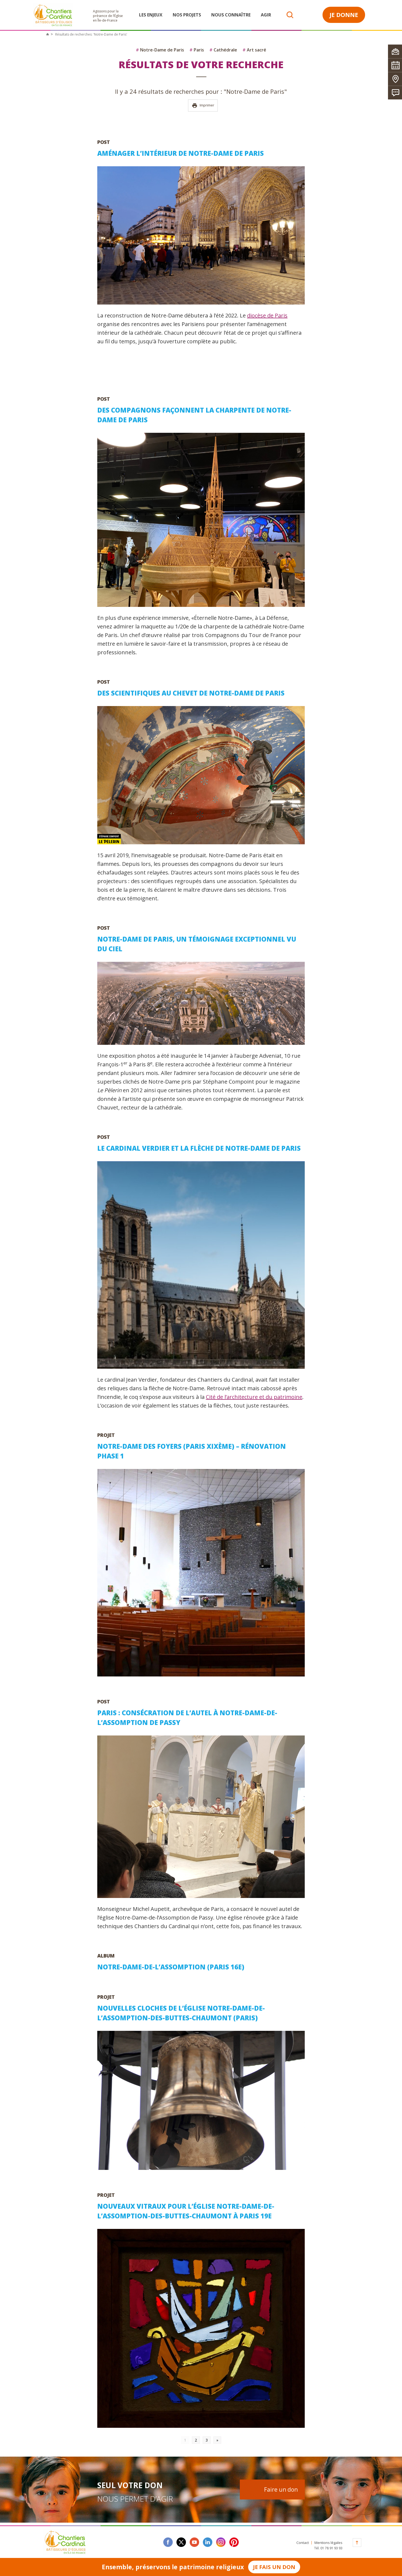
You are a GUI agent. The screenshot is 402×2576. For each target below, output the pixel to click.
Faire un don (281, 2489)
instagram (221, 2542)
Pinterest (234, 2542)
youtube (194, 2542)
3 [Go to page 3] (207, 2440)
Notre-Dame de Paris (160, 50)
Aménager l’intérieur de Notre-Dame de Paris (180, 153)
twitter (181, 2542)
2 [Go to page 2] (196, 2440)
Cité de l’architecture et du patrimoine (254, 1397)
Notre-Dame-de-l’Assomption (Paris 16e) (170, 1966)
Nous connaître (231, 15)
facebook (168, 2542)
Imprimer (203, 105)
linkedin (207, 2542)
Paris (196, 50)
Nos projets (187, 15)
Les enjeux (150, 15)
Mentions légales (328, 2542)
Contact (302, 2542)
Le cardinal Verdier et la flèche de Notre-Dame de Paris (199, 1148)
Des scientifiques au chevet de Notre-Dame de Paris (191, 693)
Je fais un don (274, 2567)
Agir (266, 15)
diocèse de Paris (267, 315)
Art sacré (254, 50)
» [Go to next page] (217, 2440)
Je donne (344, 15)
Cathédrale (223, 50)
